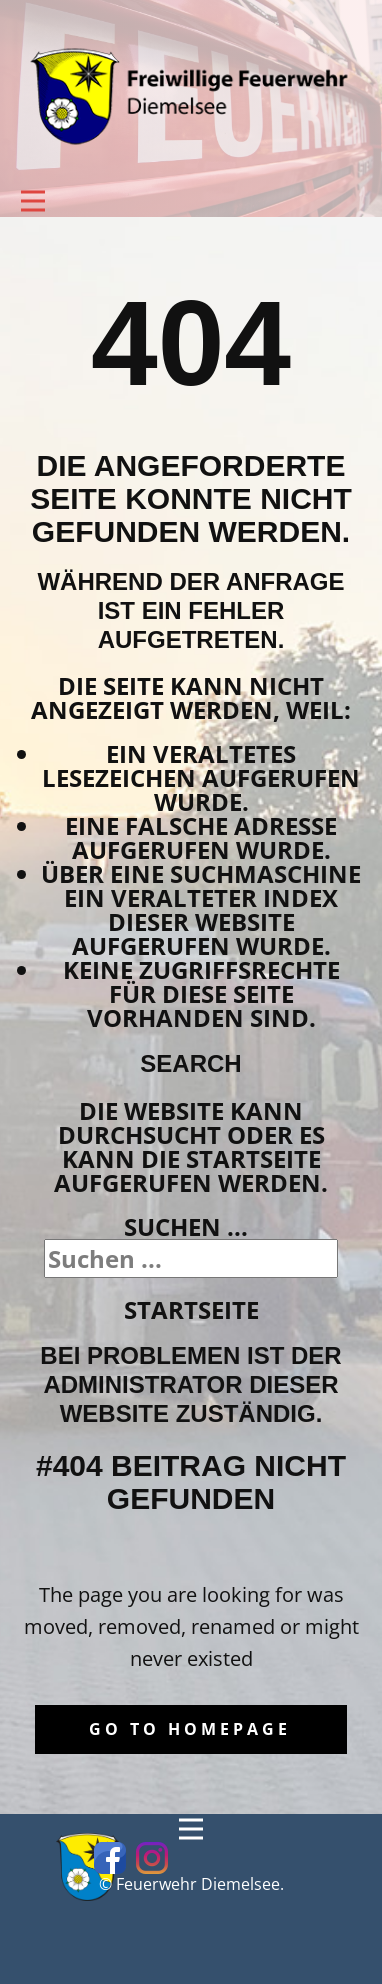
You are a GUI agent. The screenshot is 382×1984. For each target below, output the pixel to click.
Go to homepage (190, 1729)
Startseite (191, 1309)
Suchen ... (186, 1226)
